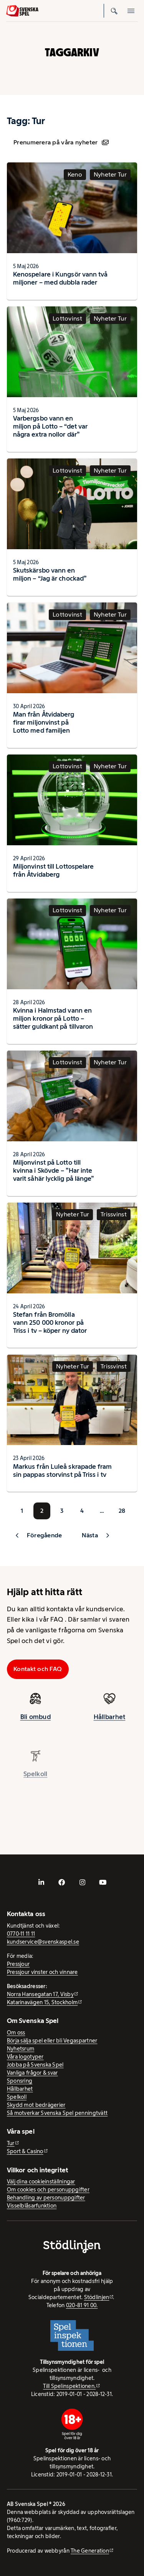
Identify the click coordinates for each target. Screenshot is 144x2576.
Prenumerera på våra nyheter (60, 142)
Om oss (16, 2032)
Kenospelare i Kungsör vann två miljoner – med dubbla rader (60, 278)
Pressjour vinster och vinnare (42, 1972)
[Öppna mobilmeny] (131, 11)
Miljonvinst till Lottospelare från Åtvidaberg (53, 870)
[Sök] (114, 11)
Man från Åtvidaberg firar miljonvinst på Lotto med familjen (43, 722)
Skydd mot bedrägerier (36, 2104)
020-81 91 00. (82, 2305)
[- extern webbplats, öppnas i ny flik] (41, 1882)
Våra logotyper (25, 2056)
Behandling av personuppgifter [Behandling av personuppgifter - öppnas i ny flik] (46, 2197)
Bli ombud (35, 1723)
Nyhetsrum (20, 2048)
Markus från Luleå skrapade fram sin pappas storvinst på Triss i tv (62, 1470)
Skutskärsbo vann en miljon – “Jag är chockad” (49, 574)
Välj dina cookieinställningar (41, 2181)
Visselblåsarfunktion (31, 2205)
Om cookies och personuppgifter (48, 2189)
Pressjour (18, 1964)
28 (122, 1510)
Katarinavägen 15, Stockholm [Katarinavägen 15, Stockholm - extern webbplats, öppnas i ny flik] (42, 2002)
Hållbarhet (110, 1724)
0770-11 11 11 (21, 1933)
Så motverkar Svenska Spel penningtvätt (57, 2113)
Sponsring (19, 2080)
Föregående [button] (44, 1535)
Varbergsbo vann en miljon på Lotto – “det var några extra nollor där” (50, 426)
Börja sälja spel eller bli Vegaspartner (52, 2040)
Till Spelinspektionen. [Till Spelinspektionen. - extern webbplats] (69, 2386)
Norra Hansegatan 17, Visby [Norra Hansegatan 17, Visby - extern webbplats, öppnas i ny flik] (40, 1994)
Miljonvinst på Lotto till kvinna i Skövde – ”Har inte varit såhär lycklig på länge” (53, 1170)
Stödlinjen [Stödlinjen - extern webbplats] (96, 2297)
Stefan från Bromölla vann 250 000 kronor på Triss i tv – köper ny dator (50, 1322)
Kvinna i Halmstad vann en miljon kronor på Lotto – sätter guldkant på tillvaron (53, 1018)
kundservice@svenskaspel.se (43, 1941)
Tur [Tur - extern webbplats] (11, 2143)
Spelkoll (16, 2096)
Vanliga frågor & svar (32, 2072)
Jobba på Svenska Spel (35, 2064)
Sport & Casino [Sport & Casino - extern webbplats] (25, 2151)
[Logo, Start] (22, 10)
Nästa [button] (90, 1535)
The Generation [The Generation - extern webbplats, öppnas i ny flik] (90, 2550)
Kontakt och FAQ (37, 1669)
